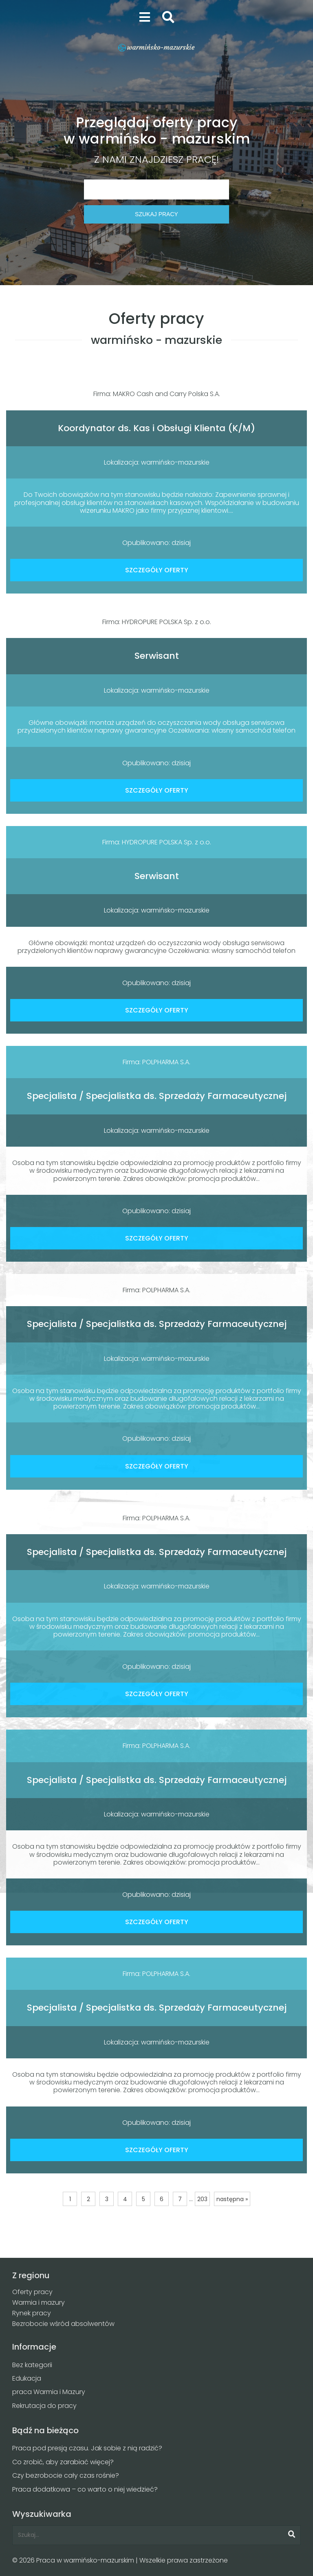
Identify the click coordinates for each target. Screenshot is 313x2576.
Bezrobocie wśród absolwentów (63, 2323)
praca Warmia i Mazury (48, 2392)
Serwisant (156, 655)
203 (202, 2199)
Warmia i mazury (38, 2302)
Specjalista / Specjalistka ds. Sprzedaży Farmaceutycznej (157, 1096)
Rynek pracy (31, 2313)
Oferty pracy (32, 2292)
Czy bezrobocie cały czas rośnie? (65, 2475)
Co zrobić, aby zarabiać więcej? (63, 2462)
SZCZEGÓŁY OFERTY (156, 570)
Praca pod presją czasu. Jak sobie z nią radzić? (87, 2448)
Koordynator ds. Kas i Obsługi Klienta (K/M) (156, 428)
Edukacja (26, 2378)
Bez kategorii (32, 2365)
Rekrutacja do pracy (44, 2405)
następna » (232, 2199)
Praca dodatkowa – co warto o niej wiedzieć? (85, 2489)
